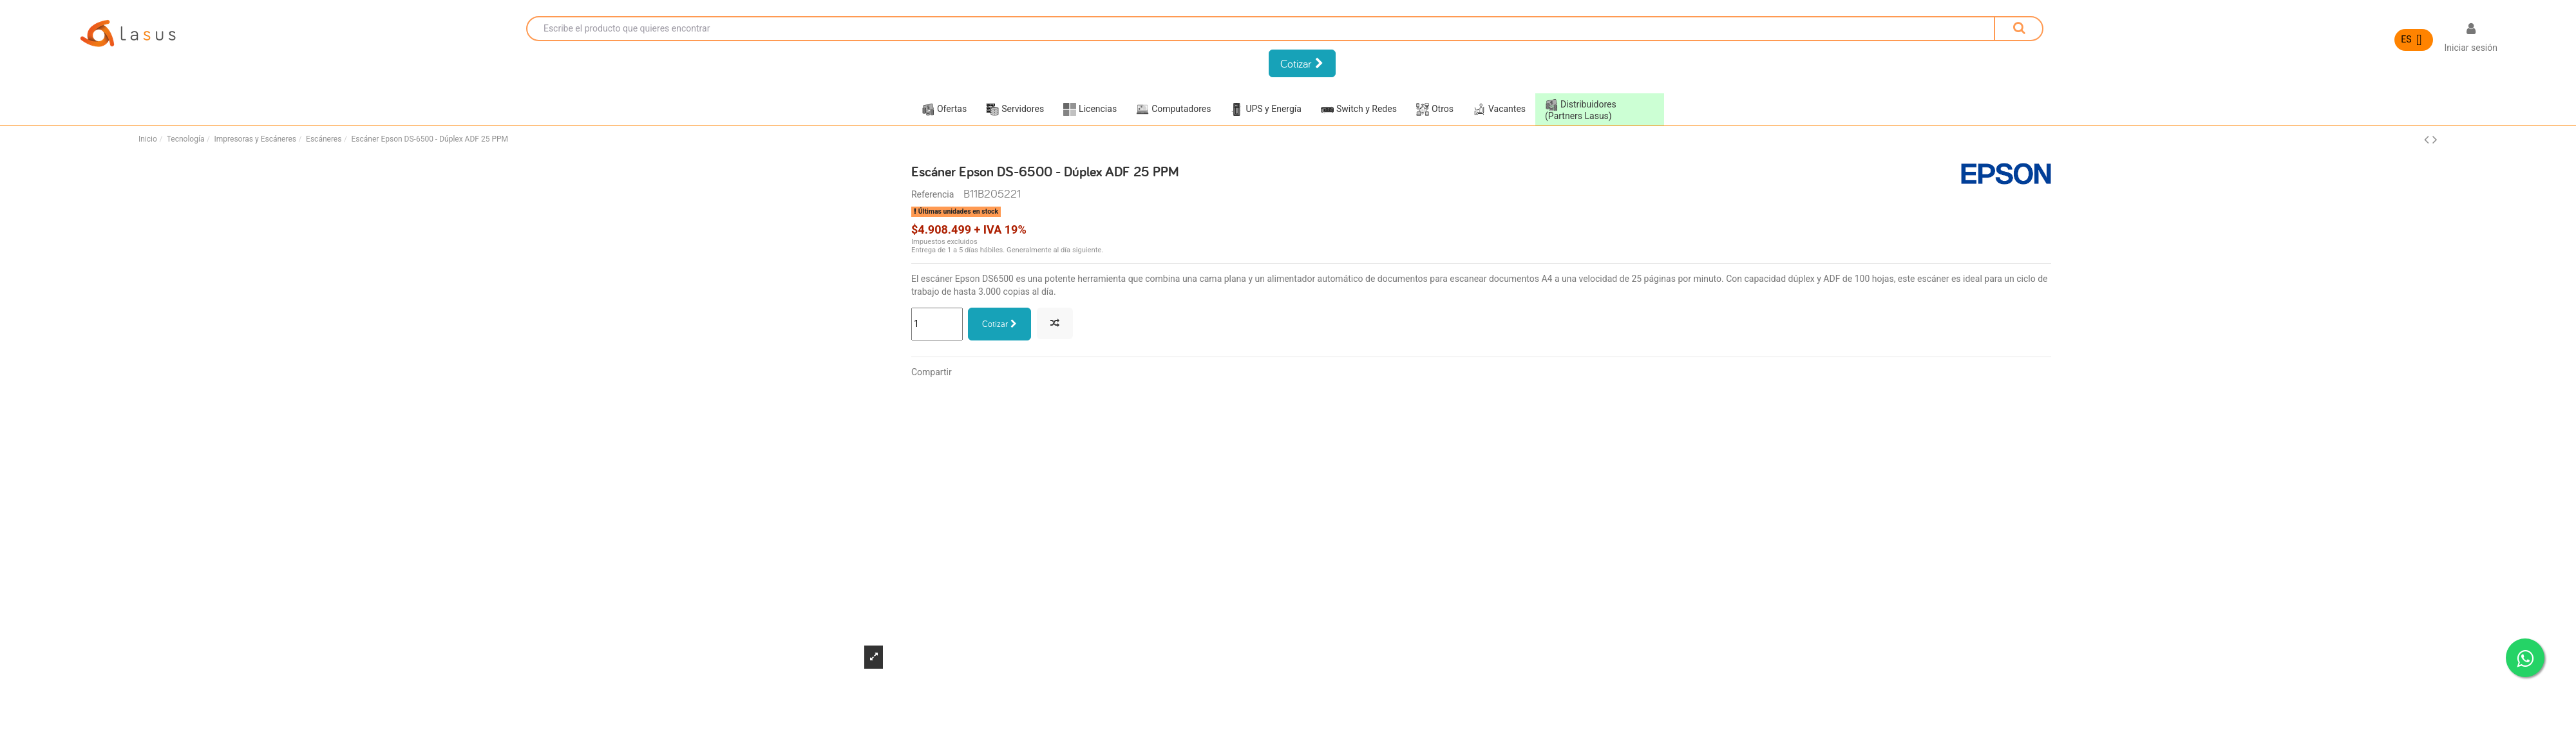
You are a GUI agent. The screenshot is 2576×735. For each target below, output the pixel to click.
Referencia (932, 194)
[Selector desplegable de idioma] (2413, 40)
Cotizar (999, 324)
